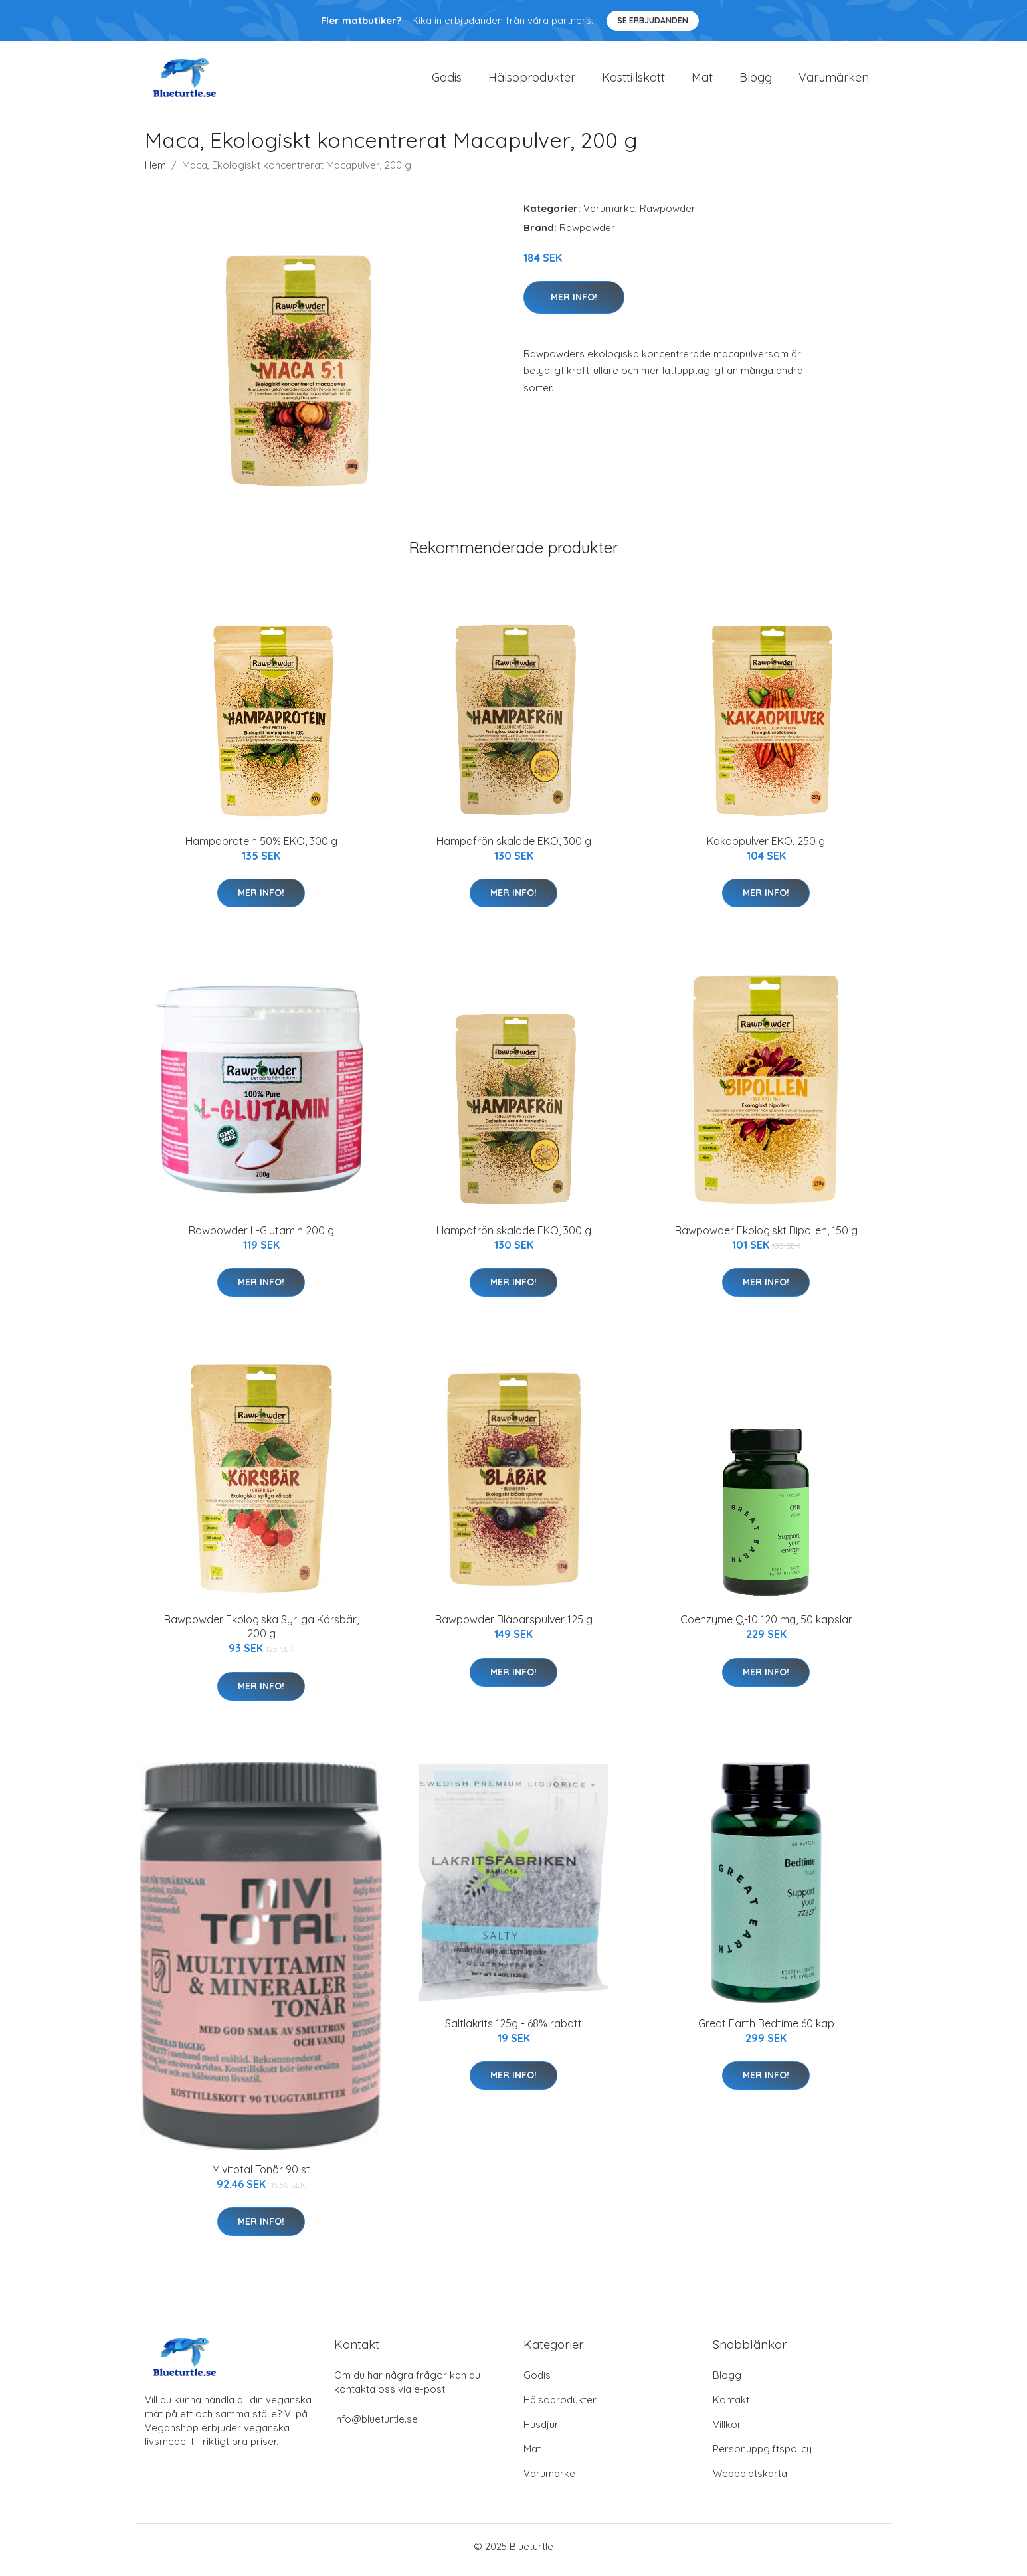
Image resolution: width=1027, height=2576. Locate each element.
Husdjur (541, 2431)
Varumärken (833, 80)
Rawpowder (668, 215)
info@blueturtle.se (376, 2425)
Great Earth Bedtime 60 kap (766, 2030)
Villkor (727, 2431)
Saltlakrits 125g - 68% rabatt (513, 2030)
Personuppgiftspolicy (762, 2455)
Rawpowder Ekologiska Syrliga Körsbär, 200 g (261, 1633)
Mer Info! (574, 304)
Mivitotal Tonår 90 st (261, 2176)
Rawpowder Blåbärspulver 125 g (514, 1626)
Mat (702, 80)
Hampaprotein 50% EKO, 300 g (261, 847)
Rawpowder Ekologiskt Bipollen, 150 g (766, 1236)
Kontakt (731, 2406)
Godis (447, 80)
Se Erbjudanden (652, 20)
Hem (155, 171)
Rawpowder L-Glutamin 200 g (261, 1236)
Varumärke (609, 215)
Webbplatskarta (750, 2480)
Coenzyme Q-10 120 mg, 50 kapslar (766, 1626)
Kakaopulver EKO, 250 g (766, 847)
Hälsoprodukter (531, 80)
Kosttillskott (633, 80)
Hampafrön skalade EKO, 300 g (513, 847)
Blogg (755, 80)
